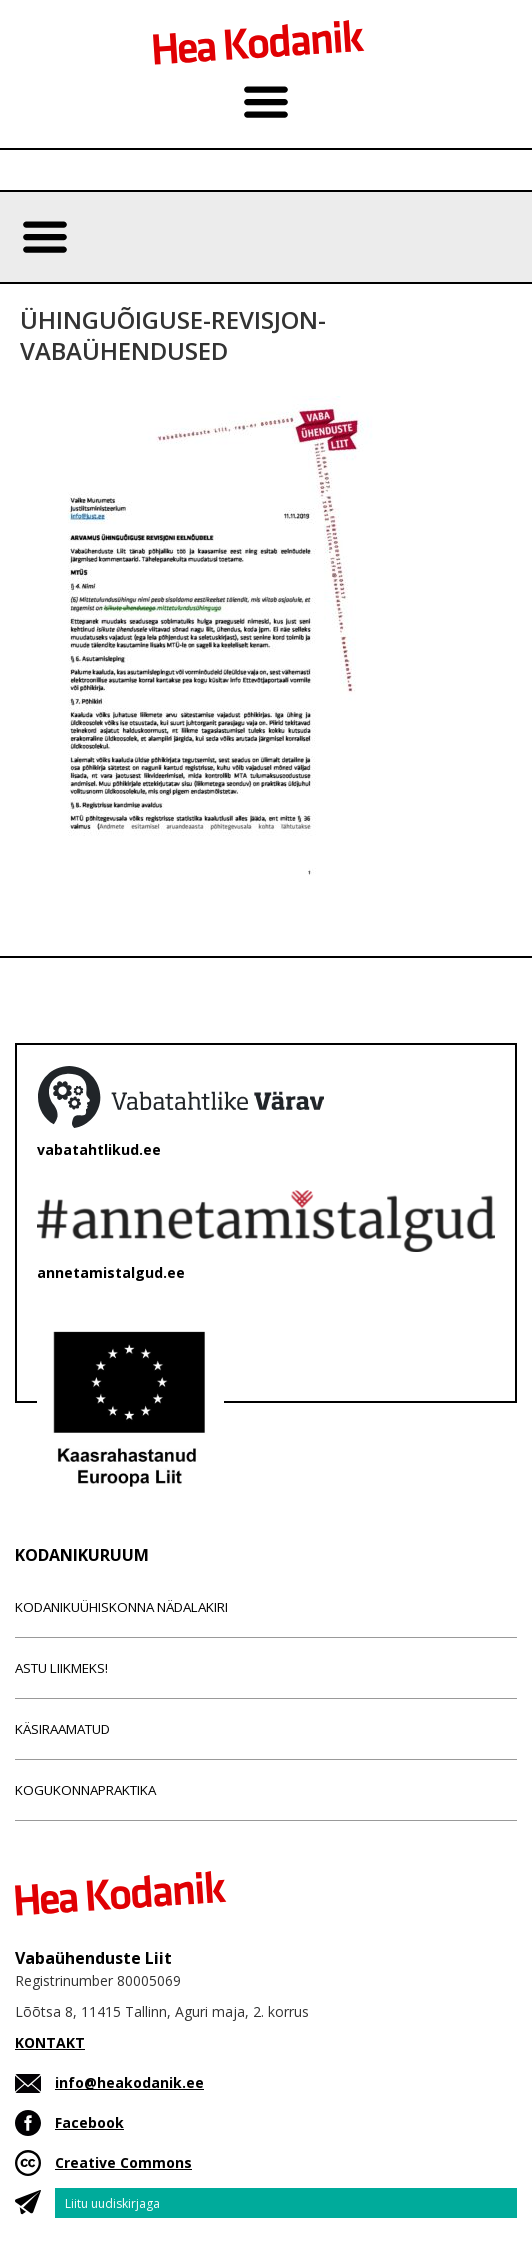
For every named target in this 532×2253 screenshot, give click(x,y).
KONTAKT (50, 2042)
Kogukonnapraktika (85, 1790)
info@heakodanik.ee (129, 2082)
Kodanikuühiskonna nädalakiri (121, 1607)
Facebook (89, 2122)
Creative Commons (123, 2162)
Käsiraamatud (62, 1729)
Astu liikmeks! (61, 1668)
